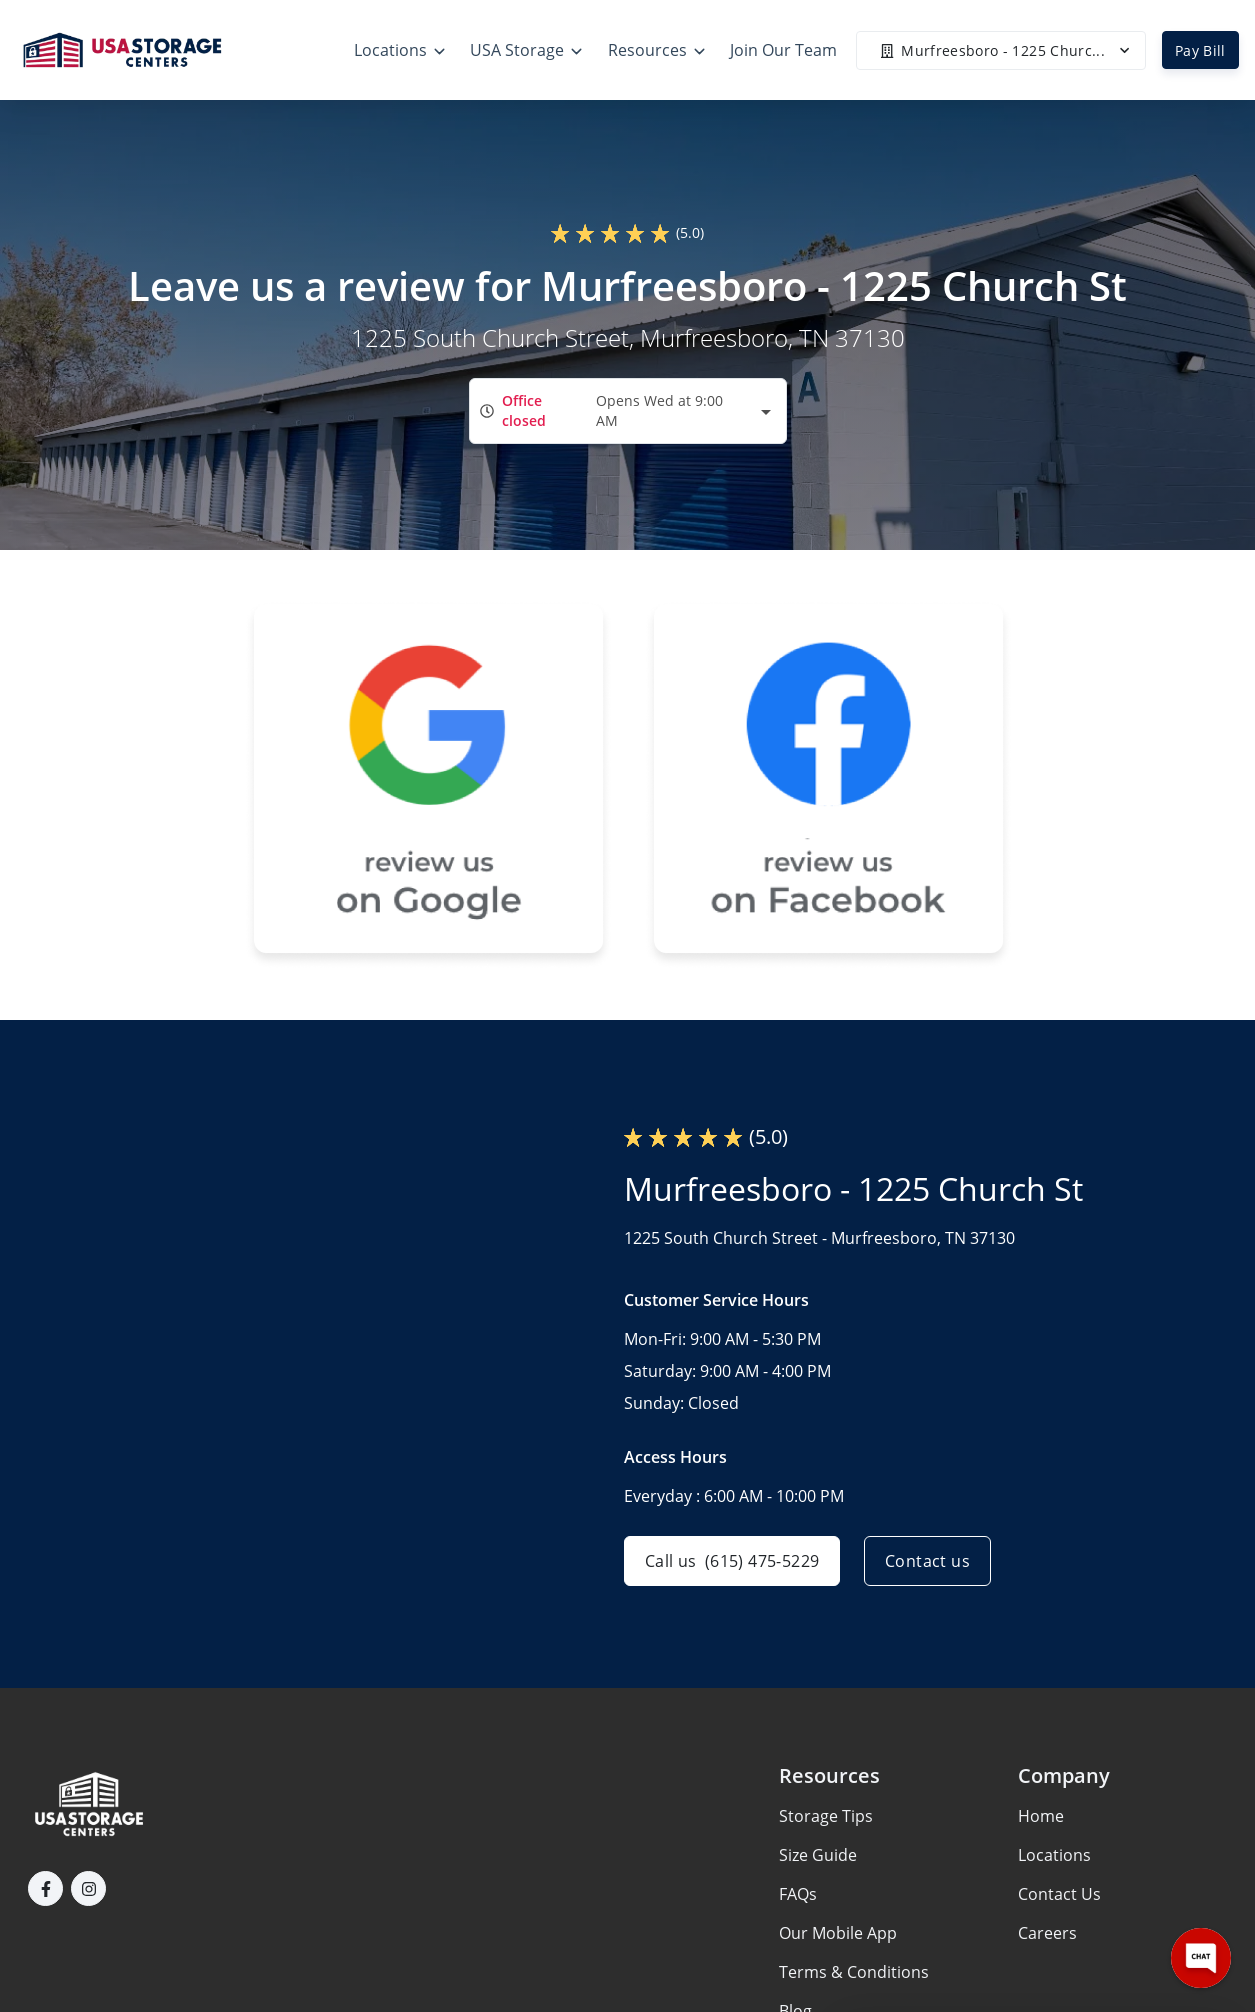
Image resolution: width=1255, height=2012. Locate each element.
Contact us (927, 1561)
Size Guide (818, 1855)
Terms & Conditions (854, 1972)
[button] (45, 1888)
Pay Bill (1200, 50)
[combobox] (628, 410)
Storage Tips (826, 1816)
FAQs (798, 1894)
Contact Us (1059, 1894)
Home (1041, 1816)
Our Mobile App (838, 1933)
